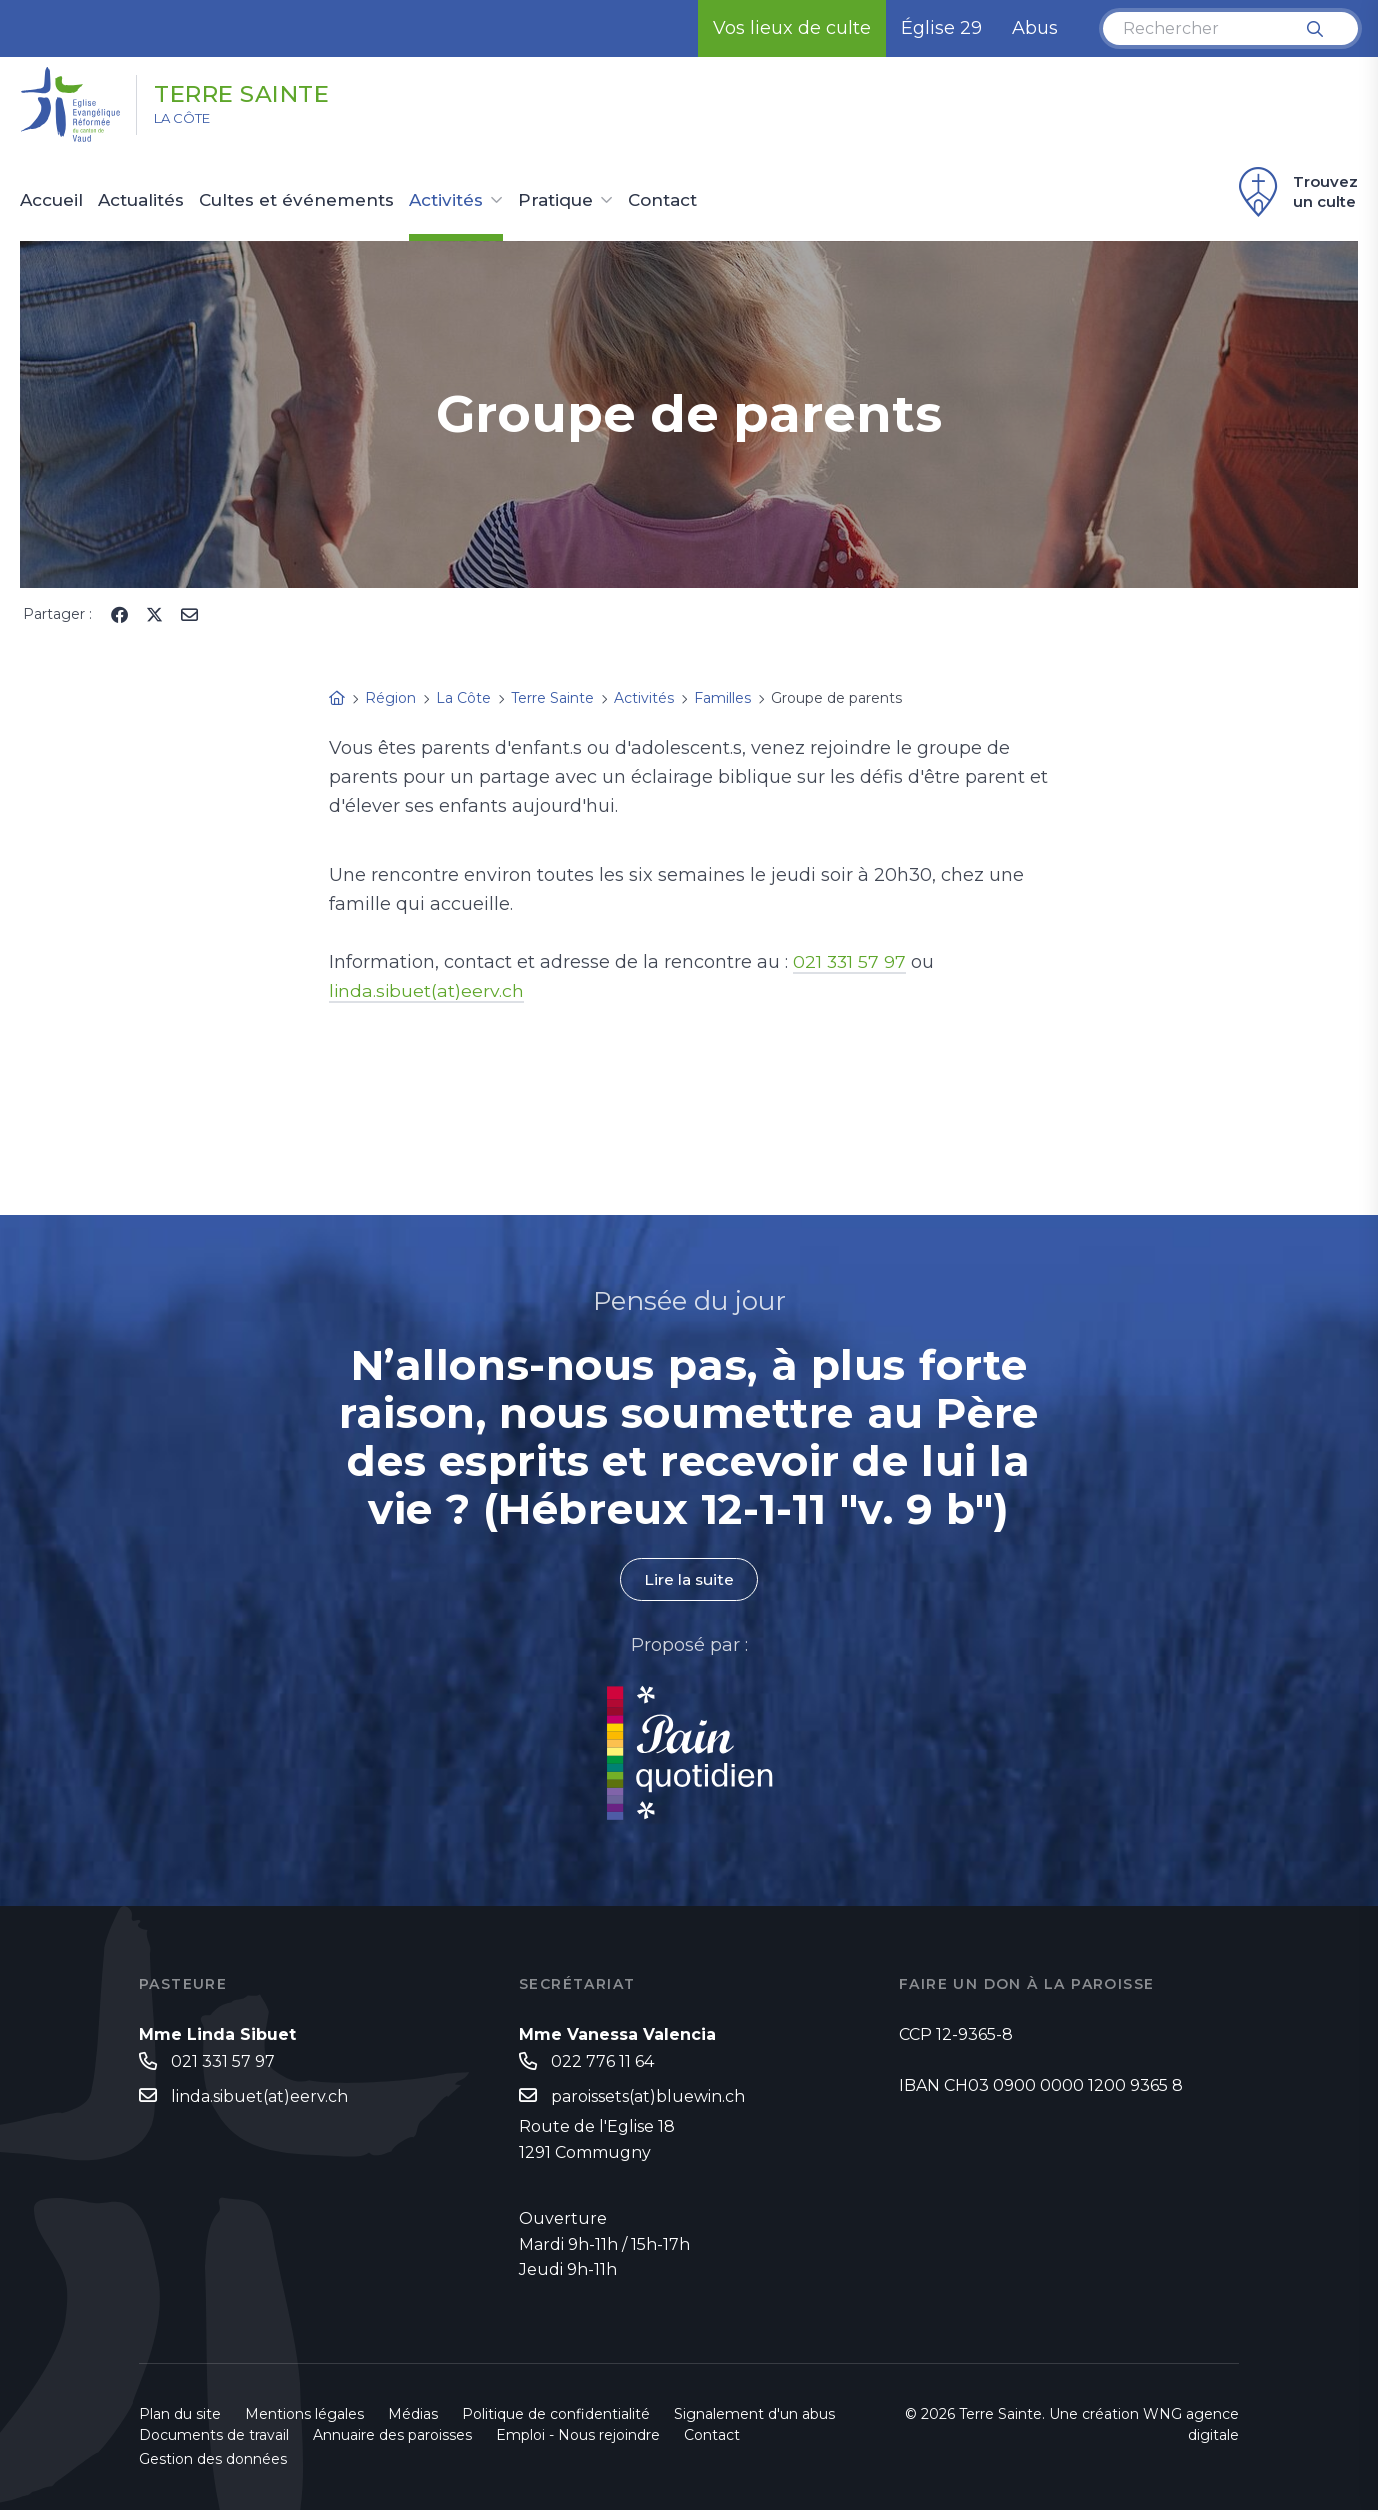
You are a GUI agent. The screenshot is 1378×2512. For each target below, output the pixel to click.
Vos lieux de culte (792, 28)
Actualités (141, 201)
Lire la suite (689, 1579)
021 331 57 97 (850, 962)
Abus (1035, 28)
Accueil (51, 201)
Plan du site (180, 2416)
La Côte (191, 121)
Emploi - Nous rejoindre (578, 2437)
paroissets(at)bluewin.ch (648, 2097)
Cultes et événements (296, 201)
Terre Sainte (260, 93)
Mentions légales (304, 2416)
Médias (413, 2416)
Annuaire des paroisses (392, 2437)
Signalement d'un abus (754, 2416)
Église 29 (941, 28)
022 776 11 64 (602, 2061)
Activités (446, 201)
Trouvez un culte (1295, 192)
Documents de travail (214, 2437)
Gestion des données (213, 2461)
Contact (662, 201)
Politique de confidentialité (556, 2416)
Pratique (555, 201)
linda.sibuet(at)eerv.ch (427, 991)
